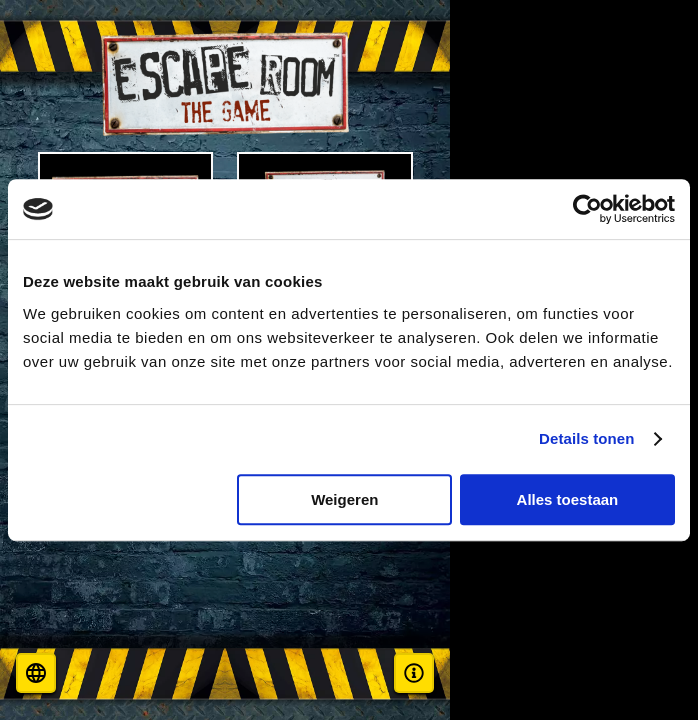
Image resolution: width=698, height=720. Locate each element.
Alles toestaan (568, 499)
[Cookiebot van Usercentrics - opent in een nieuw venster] (587, 209)
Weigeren (344, 499)
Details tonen (586, 438)
